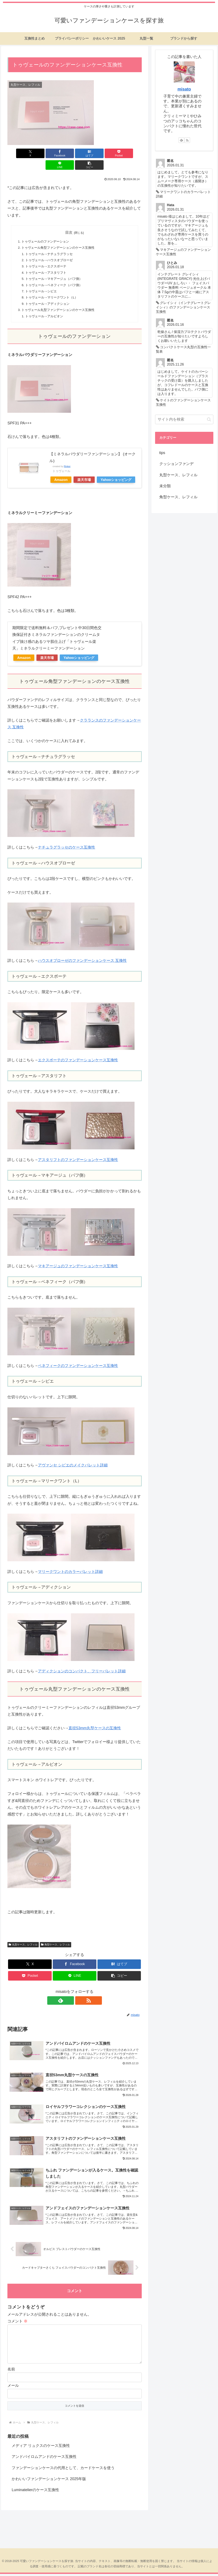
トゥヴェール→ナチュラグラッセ (49, 243)
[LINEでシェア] (108, 153)
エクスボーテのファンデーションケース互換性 (78, 1052)
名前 (11, 2371)
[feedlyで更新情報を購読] (69, 1992)
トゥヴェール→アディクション (47, 295)
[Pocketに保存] (85, 153)
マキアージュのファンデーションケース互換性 (78, 1258)
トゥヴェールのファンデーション (45, 230)
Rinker (67, 458)
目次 (68, 221)
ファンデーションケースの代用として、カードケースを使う (63, 2470)
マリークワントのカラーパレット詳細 (70, 1563)
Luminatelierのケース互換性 (35, 2492)
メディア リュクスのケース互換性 (41, 2448)
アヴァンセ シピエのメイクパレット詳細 (73, 1457)
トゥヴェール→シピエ (41, 282)
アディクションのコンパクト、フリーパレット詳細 (82, 1663)
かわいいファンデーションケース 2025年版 (49, 2481)
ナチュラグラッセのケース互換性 (66, 839)
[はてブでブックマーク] (63, 153)
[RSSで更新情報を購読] (79, 1992)
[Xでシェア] (18, 153)
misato (184, 89)
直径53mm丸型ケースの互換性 (94, 1720)
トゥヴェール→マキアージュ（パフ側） (54, 269)
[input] (184, 419)
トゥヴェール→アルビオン (44, 307)
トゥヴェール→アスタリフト (46, 262)
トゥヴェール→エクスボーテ (46, 256)
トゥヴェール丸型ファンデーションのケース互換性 (58, 301)
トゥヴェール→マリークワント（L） (51, 288)
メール (13, 2388)
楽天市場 (84, 471)
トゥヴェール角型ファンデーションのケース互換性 (58, 236)
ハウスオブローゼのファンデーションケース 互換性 (82, 952)
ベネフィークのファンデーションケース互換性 (78, 1357)
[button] (131, 153)
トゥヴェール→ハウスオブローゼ (49, 249)
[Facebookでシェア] (40, 153)
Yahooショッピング (116, 471)
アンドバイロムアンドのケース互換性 (44, 2459)
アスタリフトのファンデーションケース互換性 (78, 1151)
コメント (17, 2317)
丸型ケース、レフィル (23, 1936)
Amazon (61, 471)
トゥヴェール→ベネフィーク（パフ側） (54, 275)
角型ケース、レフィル (55, 1936)
